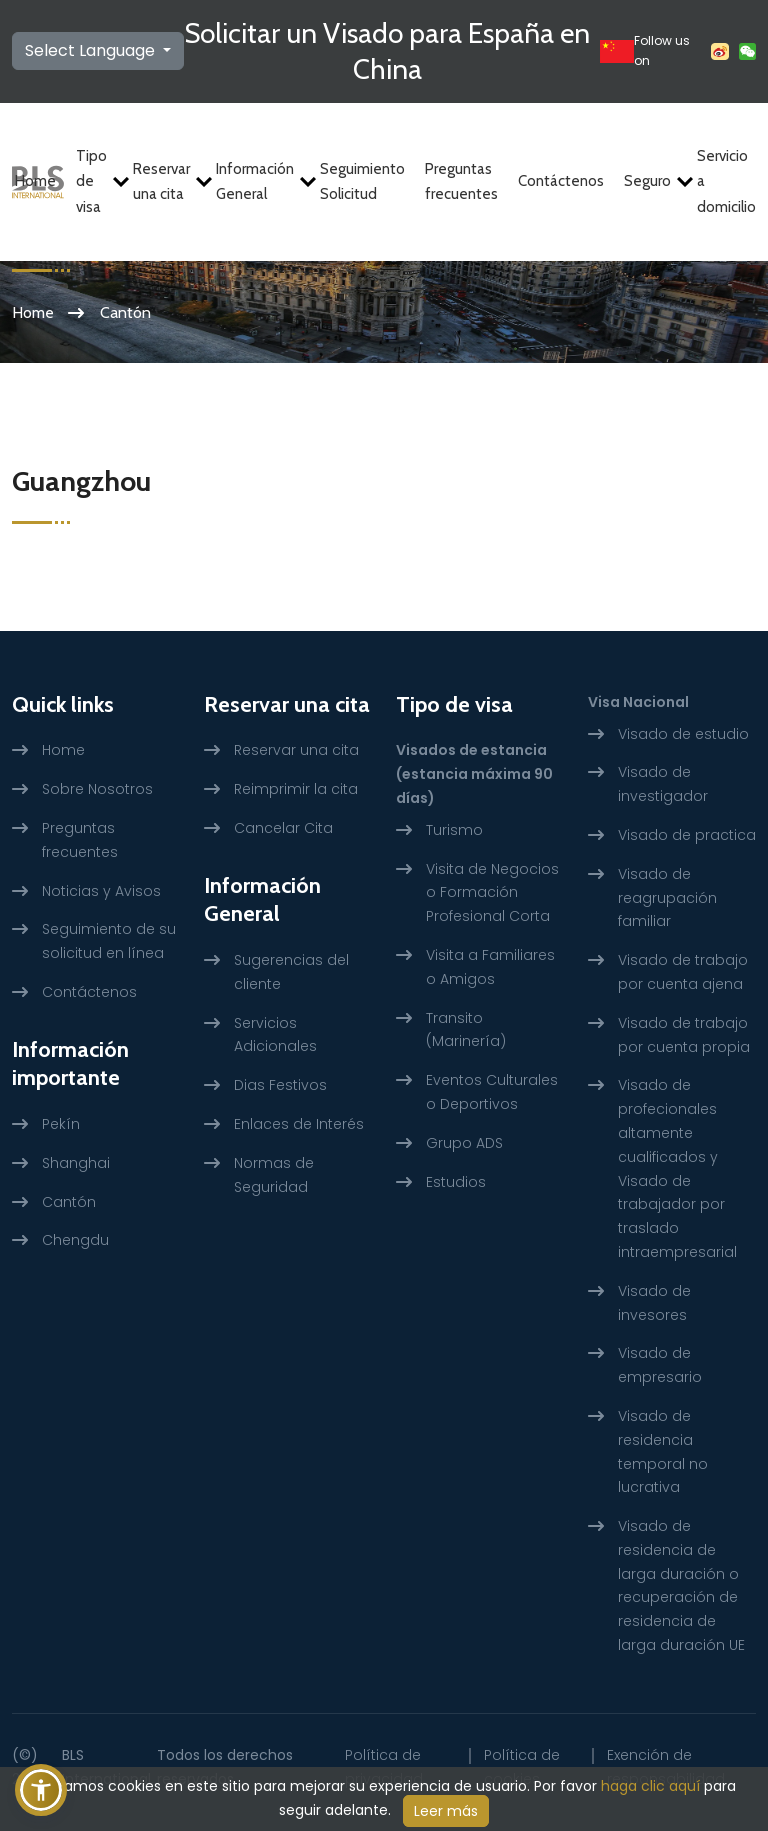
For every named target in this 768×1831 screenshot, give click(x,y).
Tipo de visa (94, 181)
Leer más (446, 1811)
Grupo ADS (464, 1143)
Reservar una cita (164, 182)
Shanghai (76, 1163)
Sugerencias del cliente (291, 972)
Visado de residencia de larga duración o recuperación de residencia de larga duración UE (681, 1585)
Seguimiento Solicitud (362, 182)
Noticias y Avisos (101, 891)
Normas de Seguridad (274, 1175)
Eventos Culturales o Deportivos (492, 1092)
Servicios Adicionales (275, 1035)
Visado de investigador (663, 784)
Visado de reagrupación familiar (667, 898)
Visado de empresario (660, 1365)
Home (35, 181)
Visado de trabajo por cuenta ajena (683, 972)
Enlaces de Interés (299, 1124)
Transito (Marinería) (466, 1030)
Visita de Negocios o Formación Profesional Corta (492, 893)
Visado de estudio (683, 734)
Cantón (69, 1202)
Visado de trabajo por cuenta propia (684, 1035)
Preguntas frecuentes (461, 182)
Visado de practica (687, 835)
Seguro (650, 181)
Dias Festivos (280, 1085)
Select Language (92, 50)
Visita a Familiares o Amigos (490, 967)
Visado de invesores (654, 1303)
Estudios (456, 1182)
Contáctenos (561, 181)
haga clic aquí (650, 1786)
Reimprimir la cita (296, 789)
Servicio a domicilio (726, 181)
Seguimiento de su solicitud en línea (109, 941)
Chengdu (75, 1240)
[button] (41, 1790)
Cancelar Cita (283, 828)
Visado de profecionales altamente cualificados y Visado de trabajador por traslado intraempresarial (677, 1168)
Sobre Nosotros (97, 789)
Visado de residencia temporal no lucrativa (663, 1451)
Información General (258, 182)
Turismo (454, 830)
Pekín (61, 1124)
